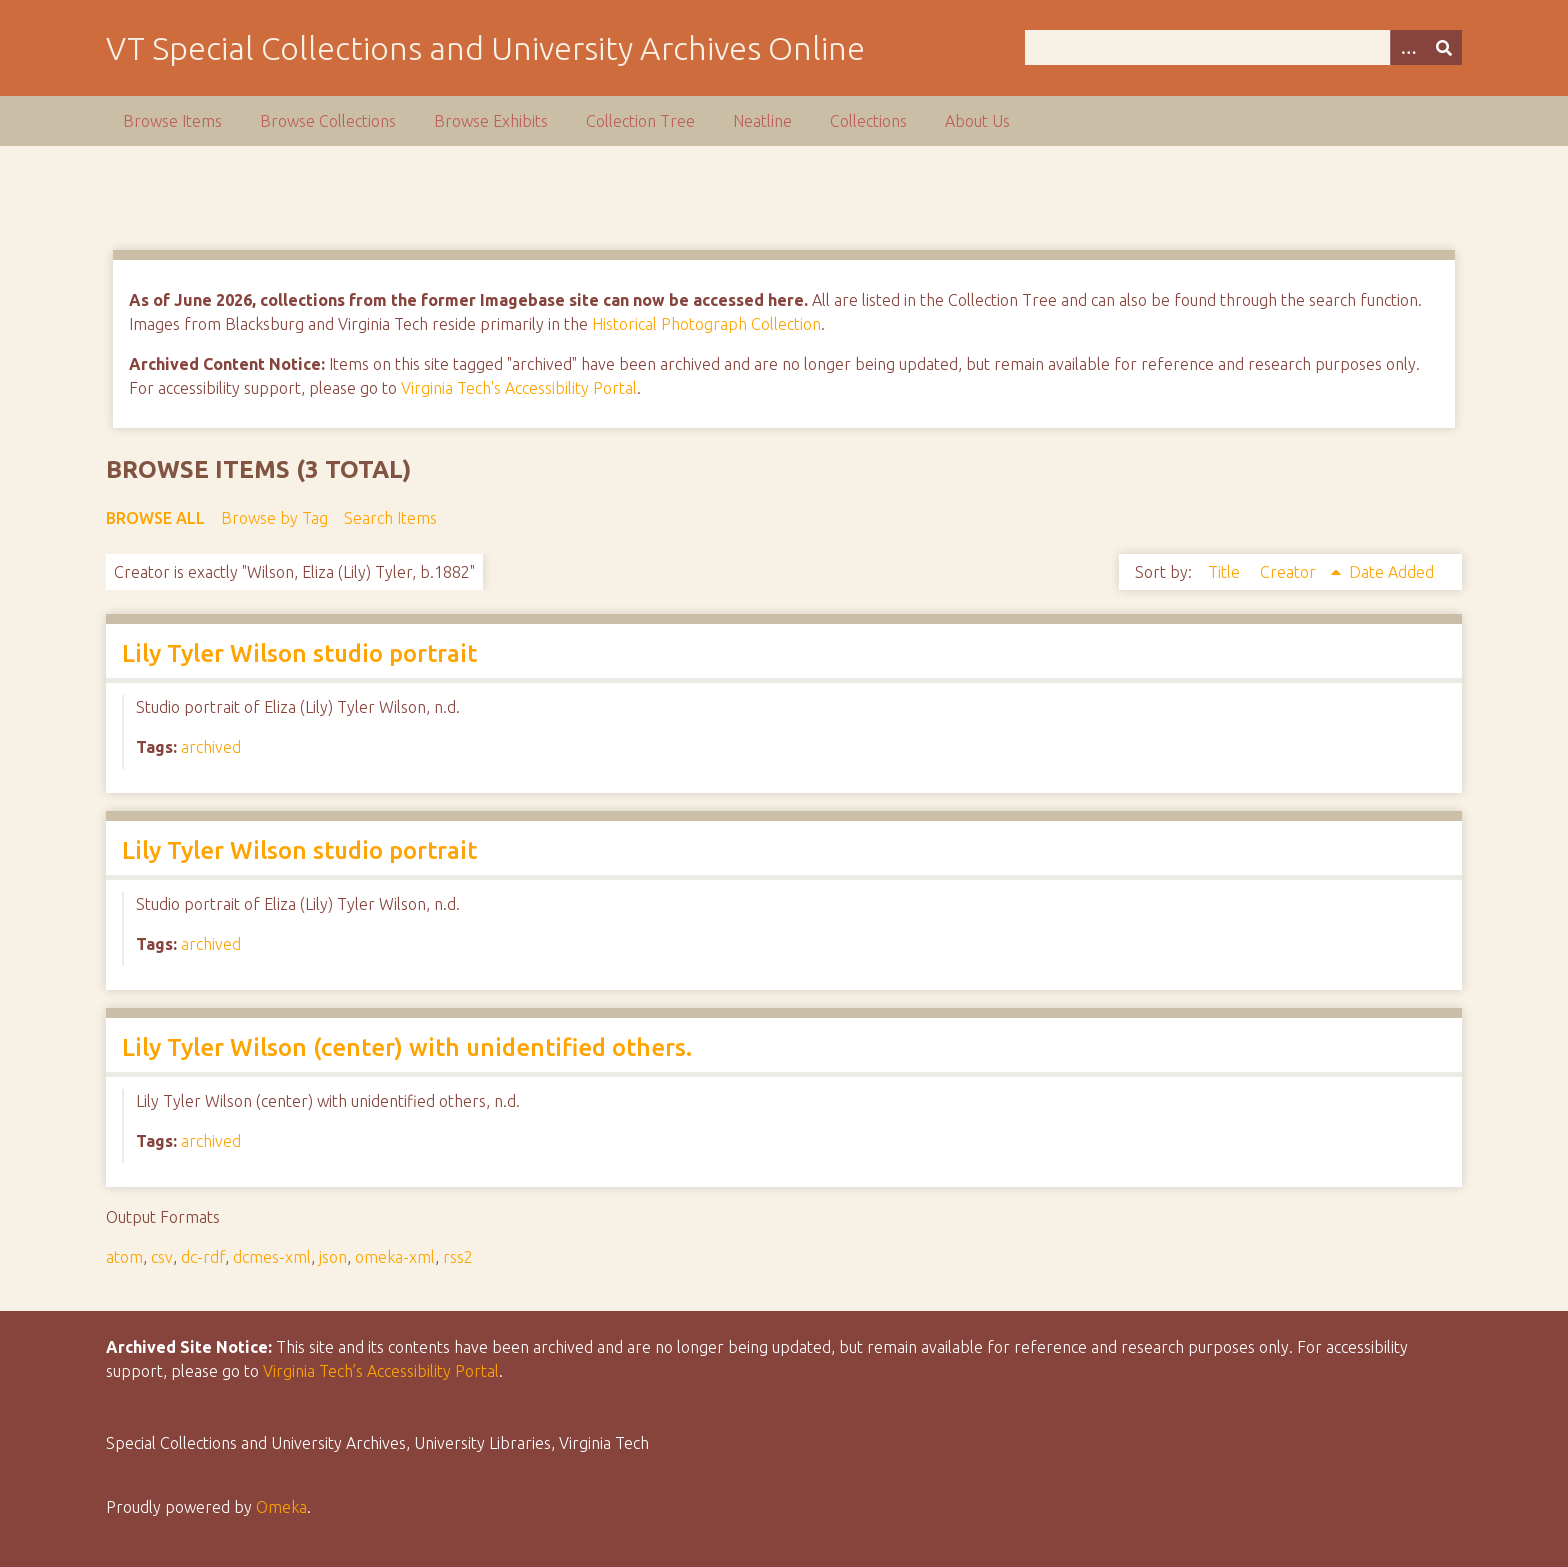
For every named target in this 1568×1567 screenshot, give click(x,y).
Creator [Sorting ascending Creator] (1290, 572)
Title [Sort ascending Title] (1226, 572)
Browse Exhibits (491, 121)
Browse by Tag (274, 518)
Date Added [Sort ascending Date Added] (1391, 572)
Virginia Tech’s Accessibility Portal (381, 1371)
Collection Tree (640, 121)
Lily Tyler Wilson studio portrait (299, 653)
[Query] (1243, 47)
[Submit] (1444, 47)
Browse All (155, 518)
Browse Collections (328, 121)
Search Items (390, 518)
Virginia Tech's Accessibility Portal (519, 388)
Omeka (281, 1507)
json (333, 1257)
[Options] (1408, 47)
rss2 (458, 1257)
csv (162, 1257)
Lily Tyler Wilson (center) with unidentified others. (407, 1047)
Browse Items (172, 121)
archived (211, 747)
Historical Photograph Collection (706, 324)
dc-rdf (203, 1257)
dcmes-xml (272, 1257)
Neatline (762, 121)
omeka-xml (395, 1257)
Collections (868, 121)
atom (124, 1257)
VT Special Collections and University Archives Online (485, 48)
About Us (977, 121)
